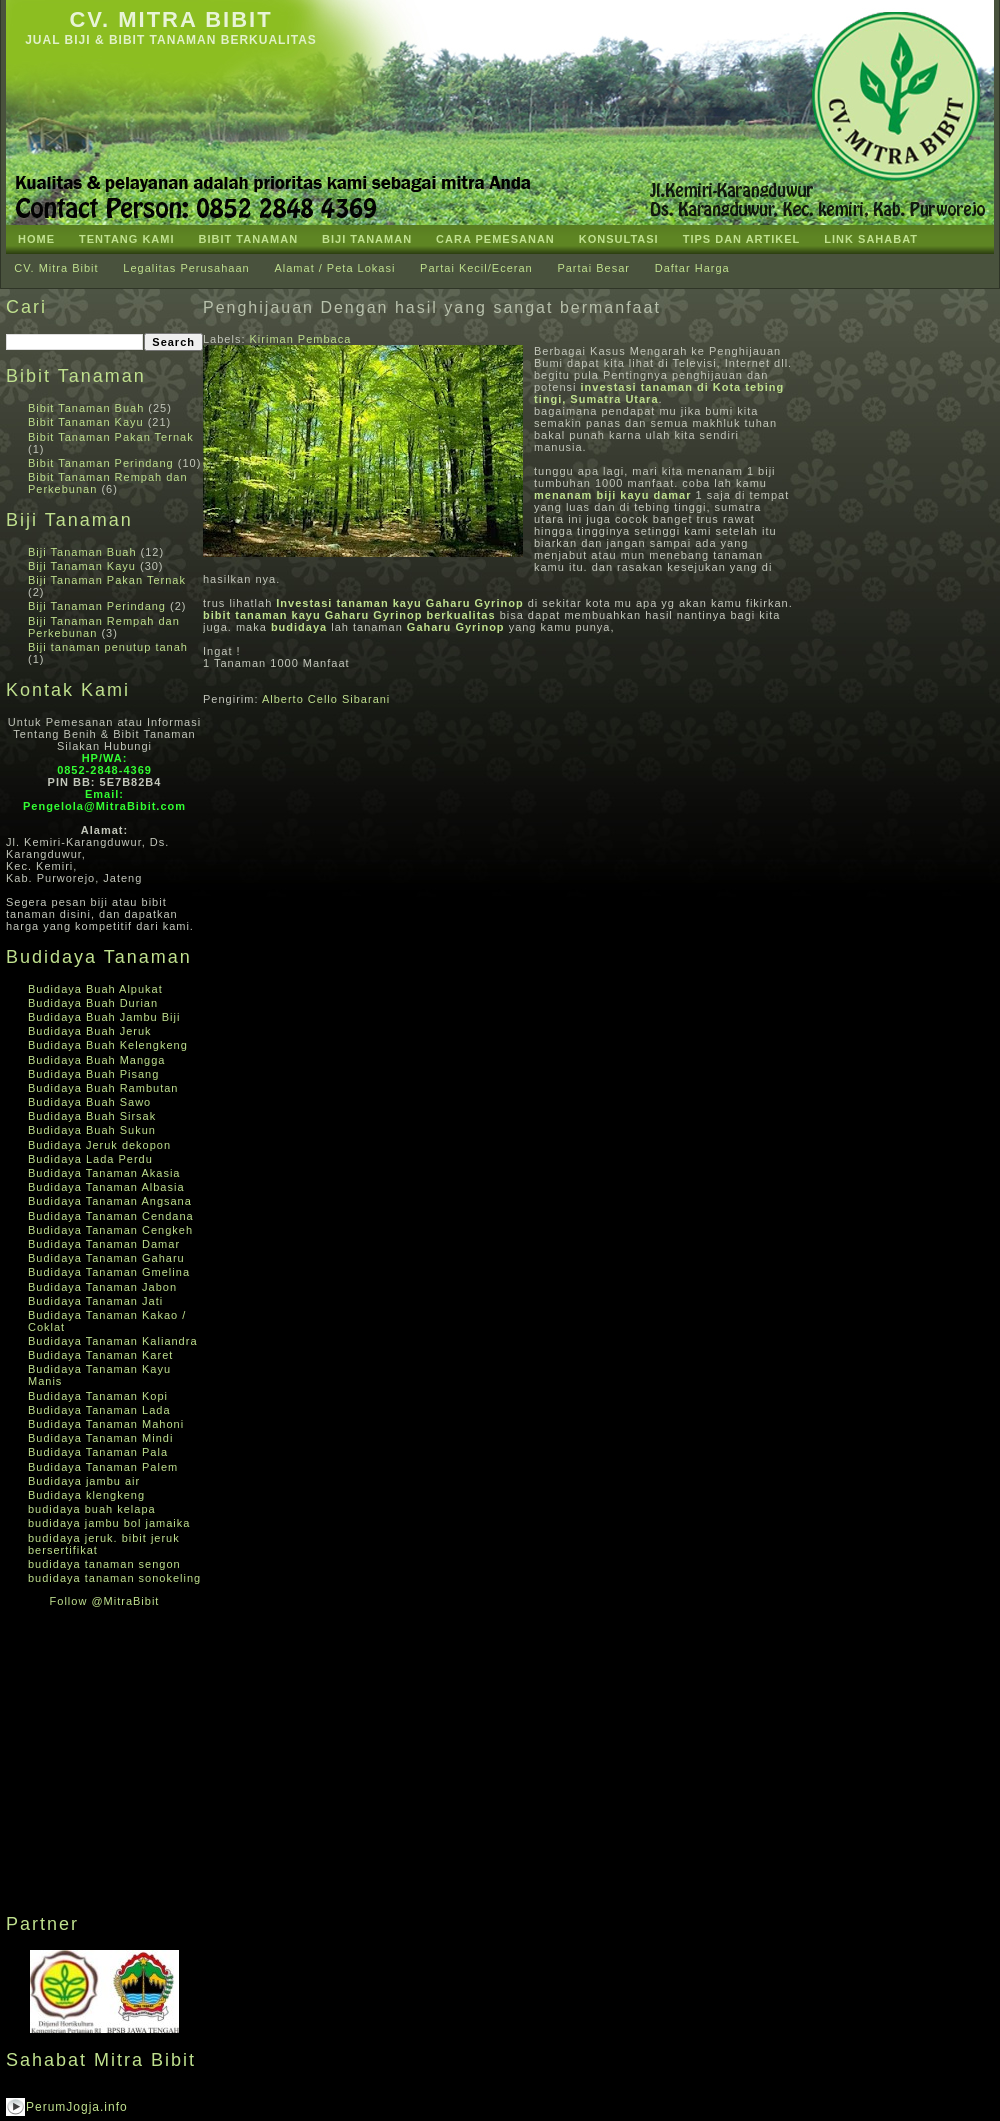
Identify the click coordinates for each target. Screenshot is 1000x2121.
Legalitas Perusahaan (186, 268)
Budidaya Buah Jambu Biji (104, 1017)
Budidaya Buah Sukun (92, 1130)
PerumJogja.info (77, 2107)
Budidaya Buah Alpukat (95, 989)
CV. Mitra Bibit (170, 19)
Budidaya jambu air (84, 1481)
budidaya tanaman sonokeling (114, 1578)
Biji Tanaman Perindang (97, 606)
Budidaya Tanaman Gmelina (109, 1272)
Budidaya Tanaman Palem (103, 1467)
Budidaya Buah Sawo (89, 1102)
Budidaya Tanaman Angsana (110, 1201)
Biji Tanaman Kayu (82, 566)
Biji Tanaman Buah (82, 552)
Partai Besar (593, 268)
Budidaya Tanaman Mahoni (106, 1424)
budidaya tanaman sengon (104, 1564)
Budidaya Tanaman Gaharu (106, 1258)
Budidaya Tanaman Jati (95, 1301)
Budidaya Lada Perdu (90, 1159)
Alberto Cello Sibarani (326, 699)
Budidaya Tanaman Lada (99, 1410)
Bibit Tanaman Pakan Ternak (111, 437)
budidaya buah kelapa (92, 1509)
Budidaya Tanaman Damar (104, 1244)
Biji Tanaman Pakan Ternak (107, 580)
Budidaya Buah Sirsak (92, 1116)
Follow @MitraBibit (105, 1601)
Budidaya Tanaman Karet (100, 1355)
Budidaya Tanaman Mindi (100, 1438)
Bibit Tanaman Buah (86, 408)
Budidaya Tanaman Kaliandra (113, 1341)
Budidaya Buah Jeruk (90, 1031)
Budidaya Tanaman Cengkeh (110, 1230)
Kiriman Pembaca (301, 339)
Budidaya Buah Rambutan (103, 1088)
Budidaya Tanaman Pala (98, 1452)
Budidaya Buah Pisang (93, 1074)
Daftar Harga (692, 268)
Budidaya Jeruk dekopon (99, 1145)
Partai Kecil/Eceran (476, 268)
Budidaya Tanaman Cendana (111, 1216)
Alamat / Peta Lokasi (334, 268)
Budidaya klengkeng (86, 1495)
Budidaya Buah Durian (93, 1003)
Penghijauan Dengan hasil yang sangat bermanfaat (432, 307)
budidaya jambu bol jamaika (109, 1523)
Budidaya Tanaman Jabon (102, 1287)
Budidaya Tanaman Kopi (98, 1396)
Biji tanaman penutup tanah (108, 647)
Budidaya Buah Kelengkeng (108, 1045)
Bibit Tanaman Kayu (86, 422)
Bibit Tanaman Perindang (101, 463)
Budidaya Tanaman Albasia (106, 1187)
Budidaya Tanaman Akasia (104, 1173)
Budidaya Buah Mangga (96, 1060)
